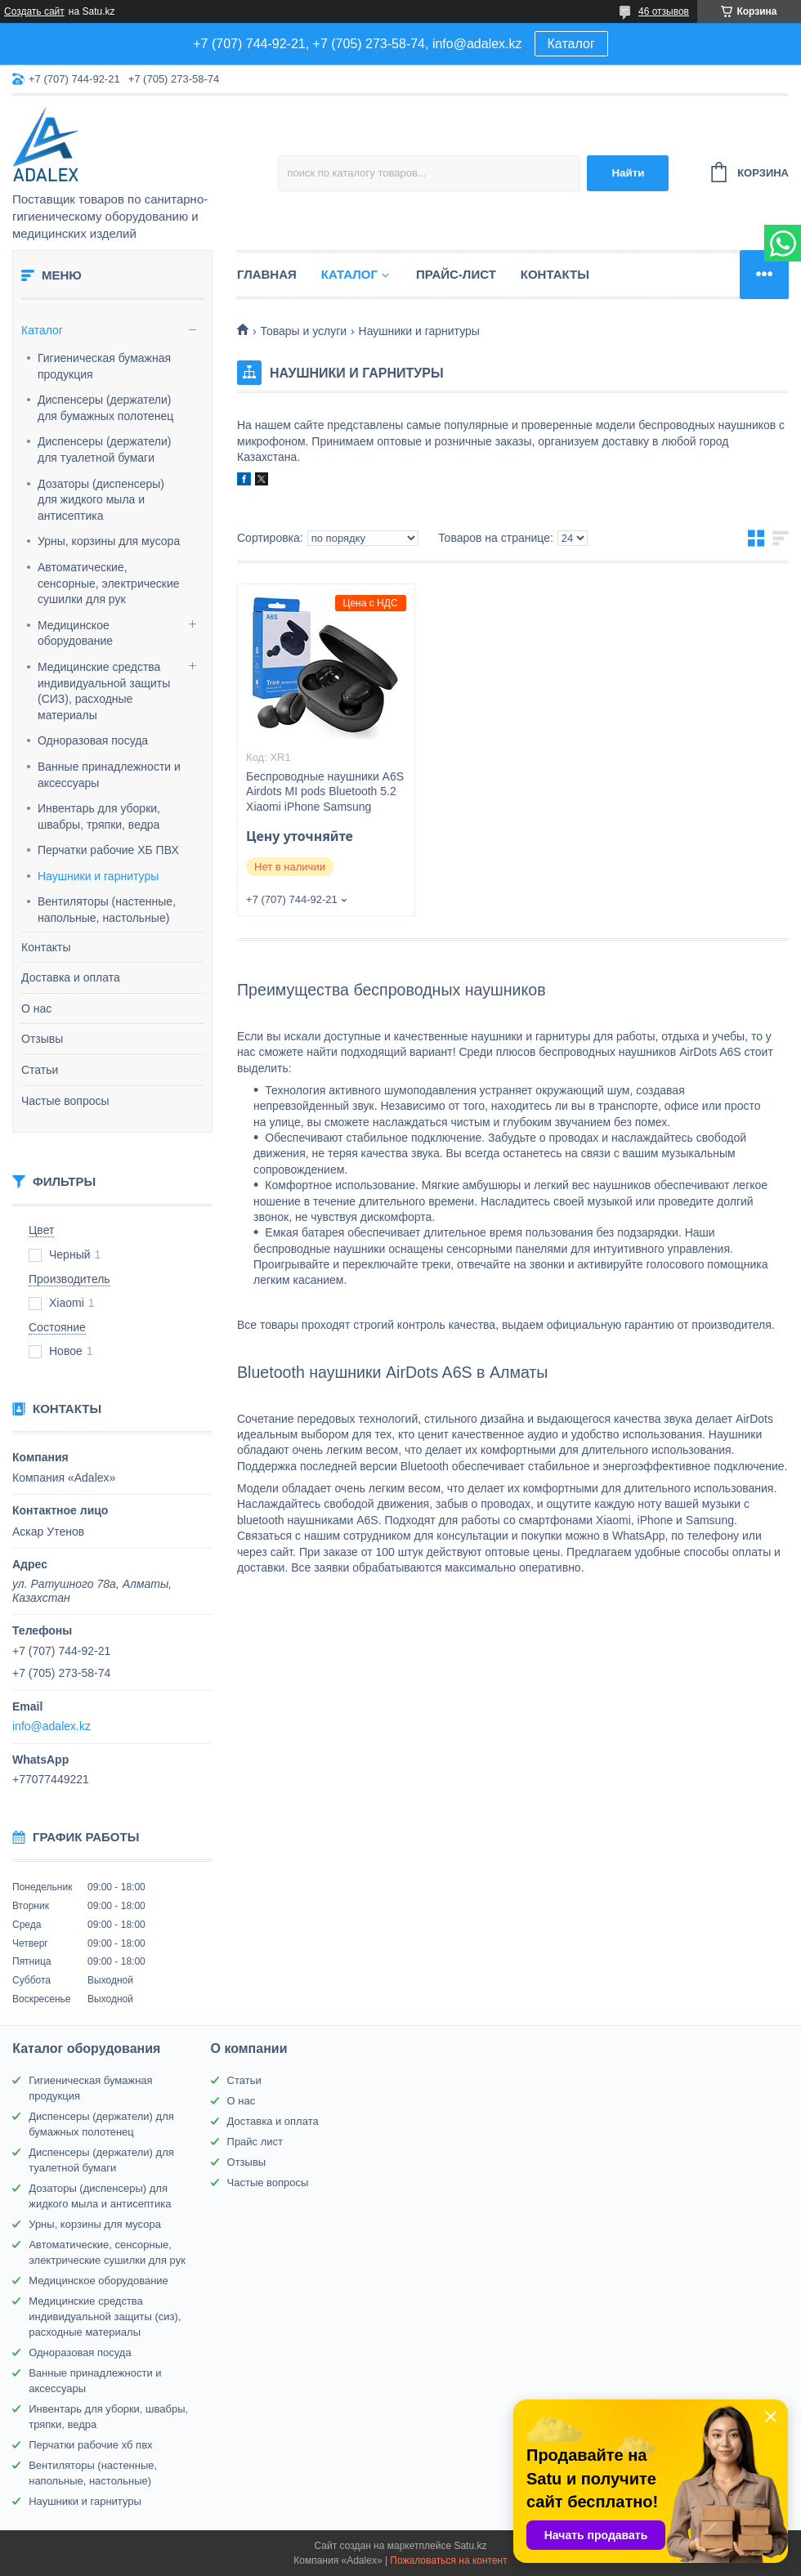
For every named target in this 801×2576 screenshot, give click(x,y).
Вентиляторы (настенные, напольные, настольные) (107, 909)
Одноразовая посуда (93, 740)
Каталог (571, 44)
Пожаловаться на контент (448, 2560)
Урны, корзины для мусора (109, 541)
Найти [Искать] (627, 173)
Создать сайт (34, 11)
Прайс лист (255, 2141)
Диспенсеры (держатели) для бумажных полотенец (105, 408)
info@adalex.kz (51, 1726)
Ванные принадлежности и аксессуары (109, 774)
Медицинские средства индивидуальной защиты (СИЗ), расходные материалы (104, 691)
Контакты (45, 947)
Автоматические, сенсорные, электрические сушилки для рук (109, 583)
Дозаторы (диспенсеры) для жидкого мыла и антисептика (101, 499)
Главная (267, 274)
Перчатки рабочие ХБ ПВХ (108, 849)
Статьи (39, 1069)
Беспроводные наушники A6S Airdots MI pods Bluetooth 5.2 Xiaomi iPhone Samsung (325, 792)
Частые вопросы (65, 1100)
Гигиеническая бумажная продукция (104, 366)
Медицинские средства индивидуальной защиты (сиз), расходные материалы (105, 2316)
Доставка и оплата (70, 977)
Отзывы (42, 1038)
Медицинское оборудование (75, 633)
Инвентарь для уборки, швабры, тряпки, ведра (99, 816)
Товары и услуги (303, 331)
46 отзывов (663, 11)
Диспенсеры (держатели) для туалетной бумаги (104, 449)
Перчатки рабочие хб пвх (90, 2445)
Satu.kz (470, 2545)
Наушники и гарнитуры (98, 876)
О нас (36, 1008)
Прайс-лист (456, 274)
